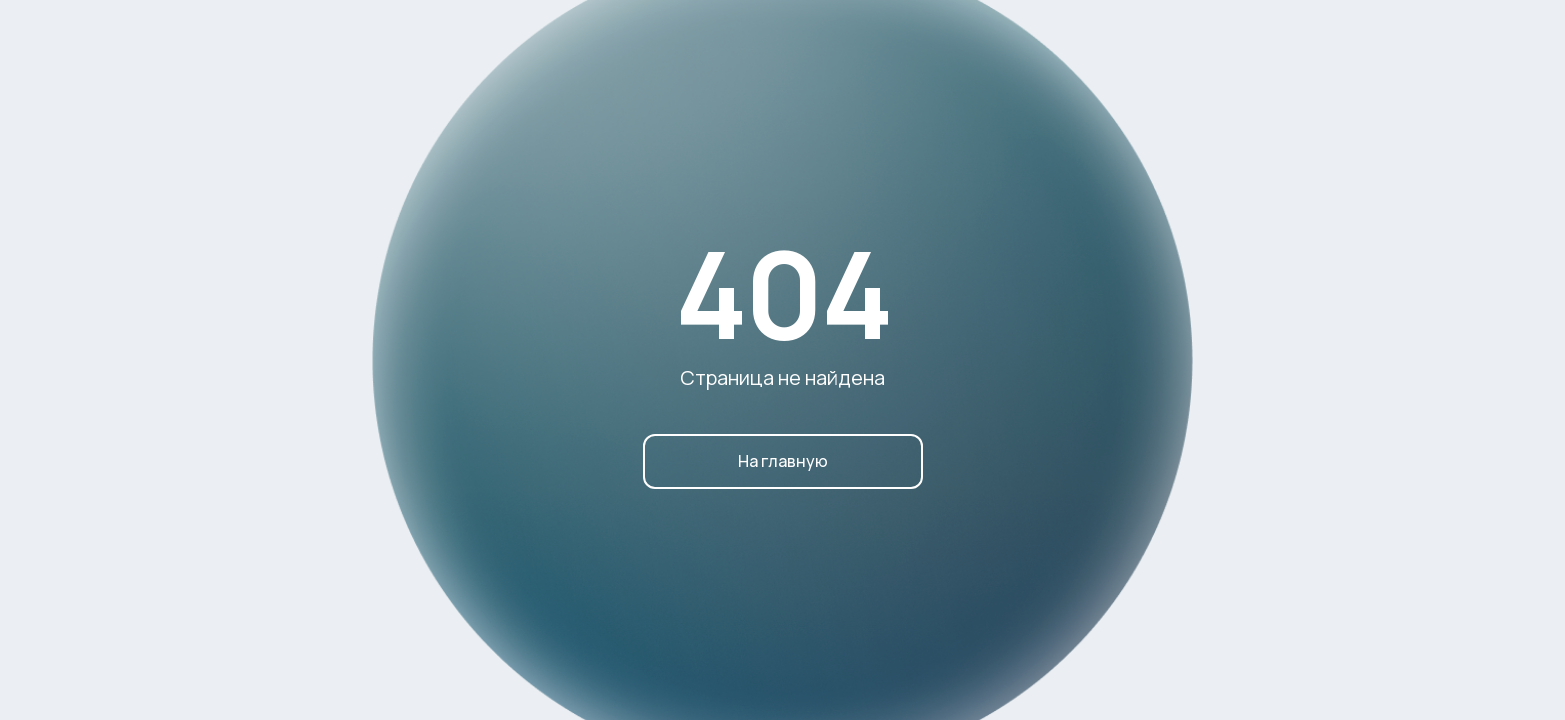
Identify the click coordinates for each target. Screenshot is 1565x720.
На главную (783, 461)
